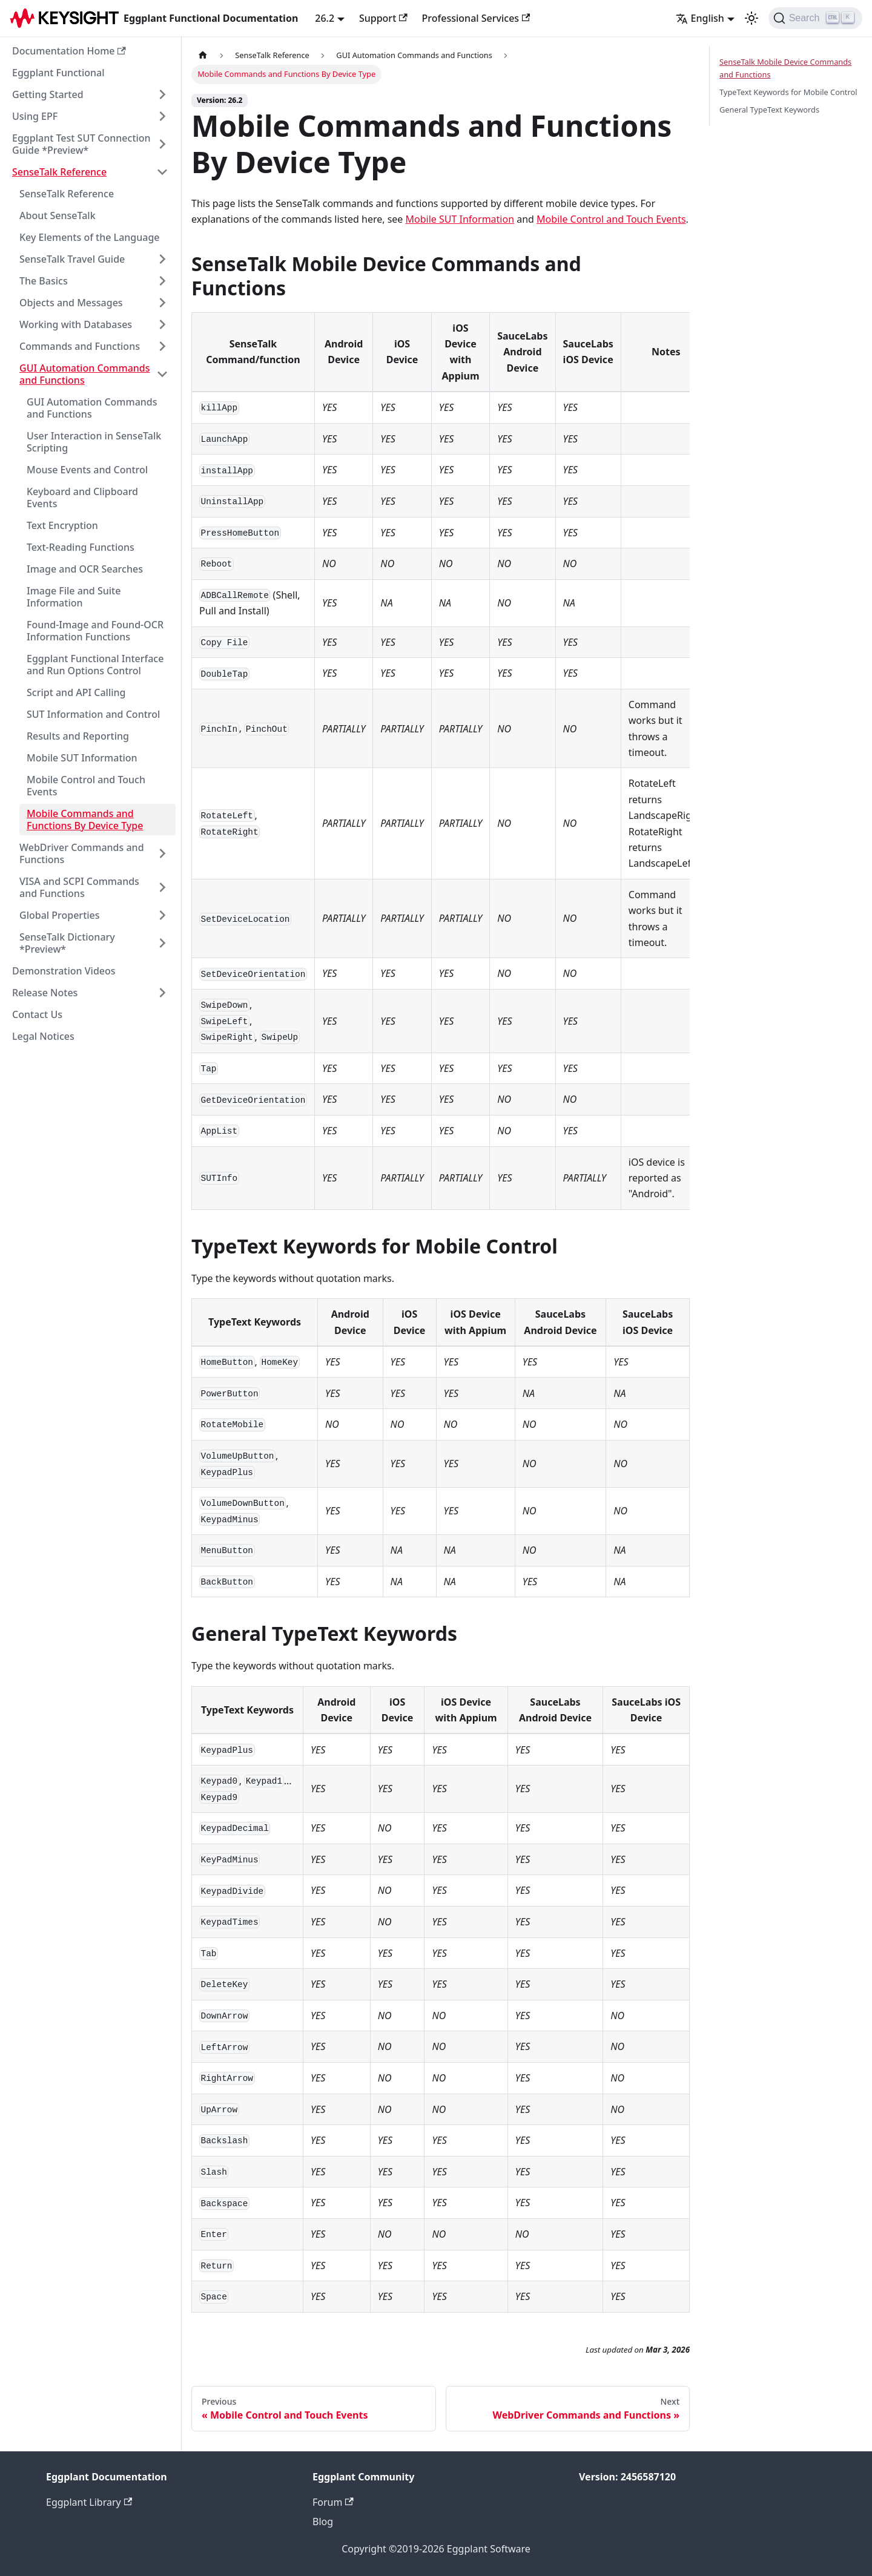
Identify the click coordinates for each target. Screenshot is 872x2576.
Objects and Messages (71, 302)
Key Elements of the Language (89, 237)
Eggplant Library (89, 2502)
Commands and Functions (79, 346)
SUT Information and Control (93, 714)
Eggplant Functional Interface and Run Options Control (95, 664)
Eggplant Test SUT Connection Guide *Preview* (81, 144)
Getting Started (48, 94)
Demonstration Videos (64, 971)
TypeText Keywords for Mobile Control (788, 92)
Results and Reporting (78, 736)
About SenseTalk (57, 215)
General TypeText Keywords (769, 109)
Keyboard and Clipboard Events (82, 497)
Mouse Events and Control (87, 469)
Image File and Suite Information (74, 597)
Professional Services (476, 18)
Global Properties (59, 915)
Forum (333, 2502)
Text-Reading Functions (80, 547)
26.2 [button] (324, 18)
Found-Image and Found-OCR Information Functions (95, 630)
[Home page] (202, 55)
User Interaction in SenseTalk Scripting (94, 442)
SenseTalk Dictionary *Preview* (67, 943)
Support (383, 18)
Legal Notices (43, 1036)
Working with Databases (75, 324)
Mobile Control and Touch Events (86, 785)
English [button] (700, 18)
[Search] (815, 18)
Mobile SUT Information (82, 757)
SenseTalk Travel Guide (72, 259)
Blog (322, 2521)
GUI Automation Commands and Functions (84, 374)
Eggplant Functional (58, 72)
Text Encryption (62, 525)
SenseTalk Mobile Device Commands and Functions (785, 68)
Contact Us (37, 1014)
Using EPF (35, 116)
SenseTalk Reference (59, 172)
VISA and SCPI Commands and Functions (79, 887)
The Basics (43, 281)
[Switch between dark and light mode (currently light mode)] (751, 18)
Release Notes (45, 992)
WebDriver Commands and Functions (81, 853)
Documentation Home (69, 51)
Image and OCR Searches (85, 569)
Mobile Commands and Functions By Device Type (85, 819)
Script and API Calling (76, 692)
